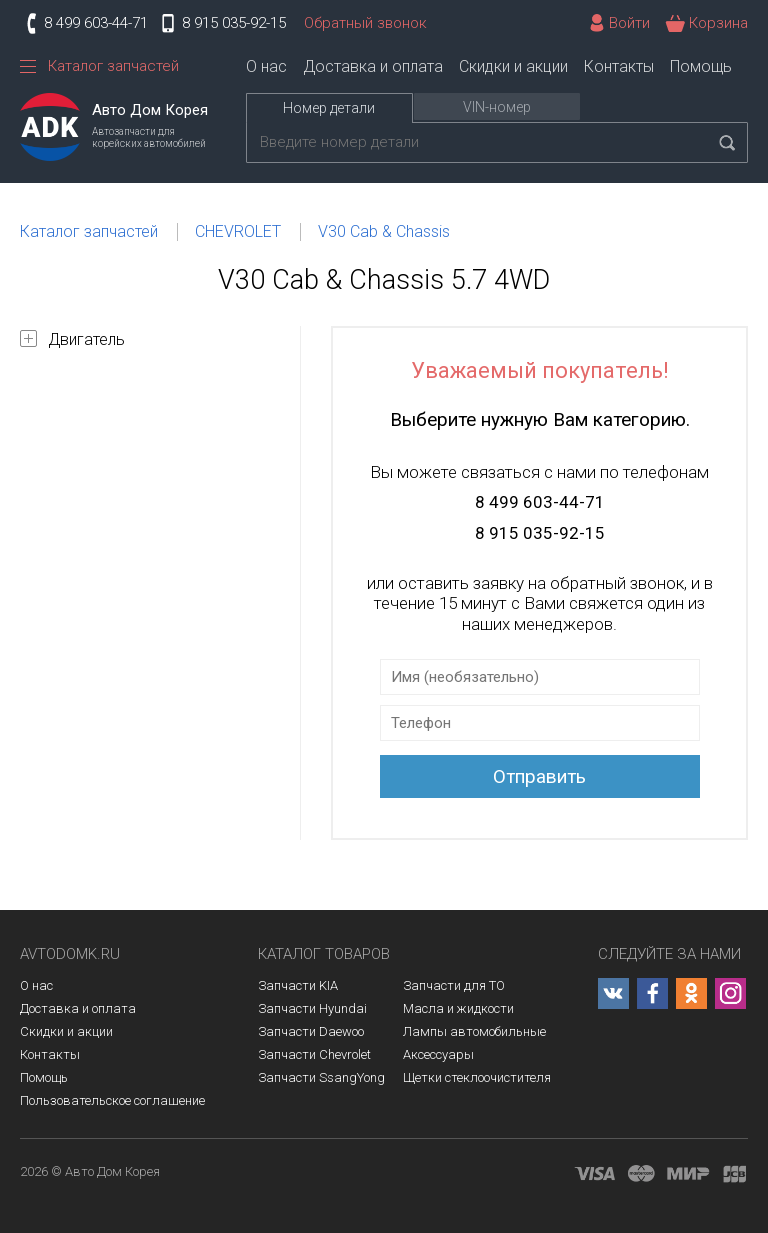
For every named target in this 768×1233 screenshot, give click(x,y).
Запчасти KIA (298, 985)
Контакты (619, 66)
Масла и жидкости (458, 1008)
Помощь (701, 66)
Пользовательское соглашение (112, 1100)
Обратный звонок (365, 23)
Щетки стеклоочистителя (477, 1077)
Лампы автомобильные (474, 1031)
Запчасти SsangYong (321, 1077)
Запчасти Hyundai (312, 1008)
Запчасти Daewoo (311, 1031)
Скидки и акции (513, 66)
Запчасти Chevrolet (314, 1054)
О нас (266, 66)
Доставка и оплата (373, 66)
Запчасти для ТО (454, 985)
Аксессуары (438, 1054)
